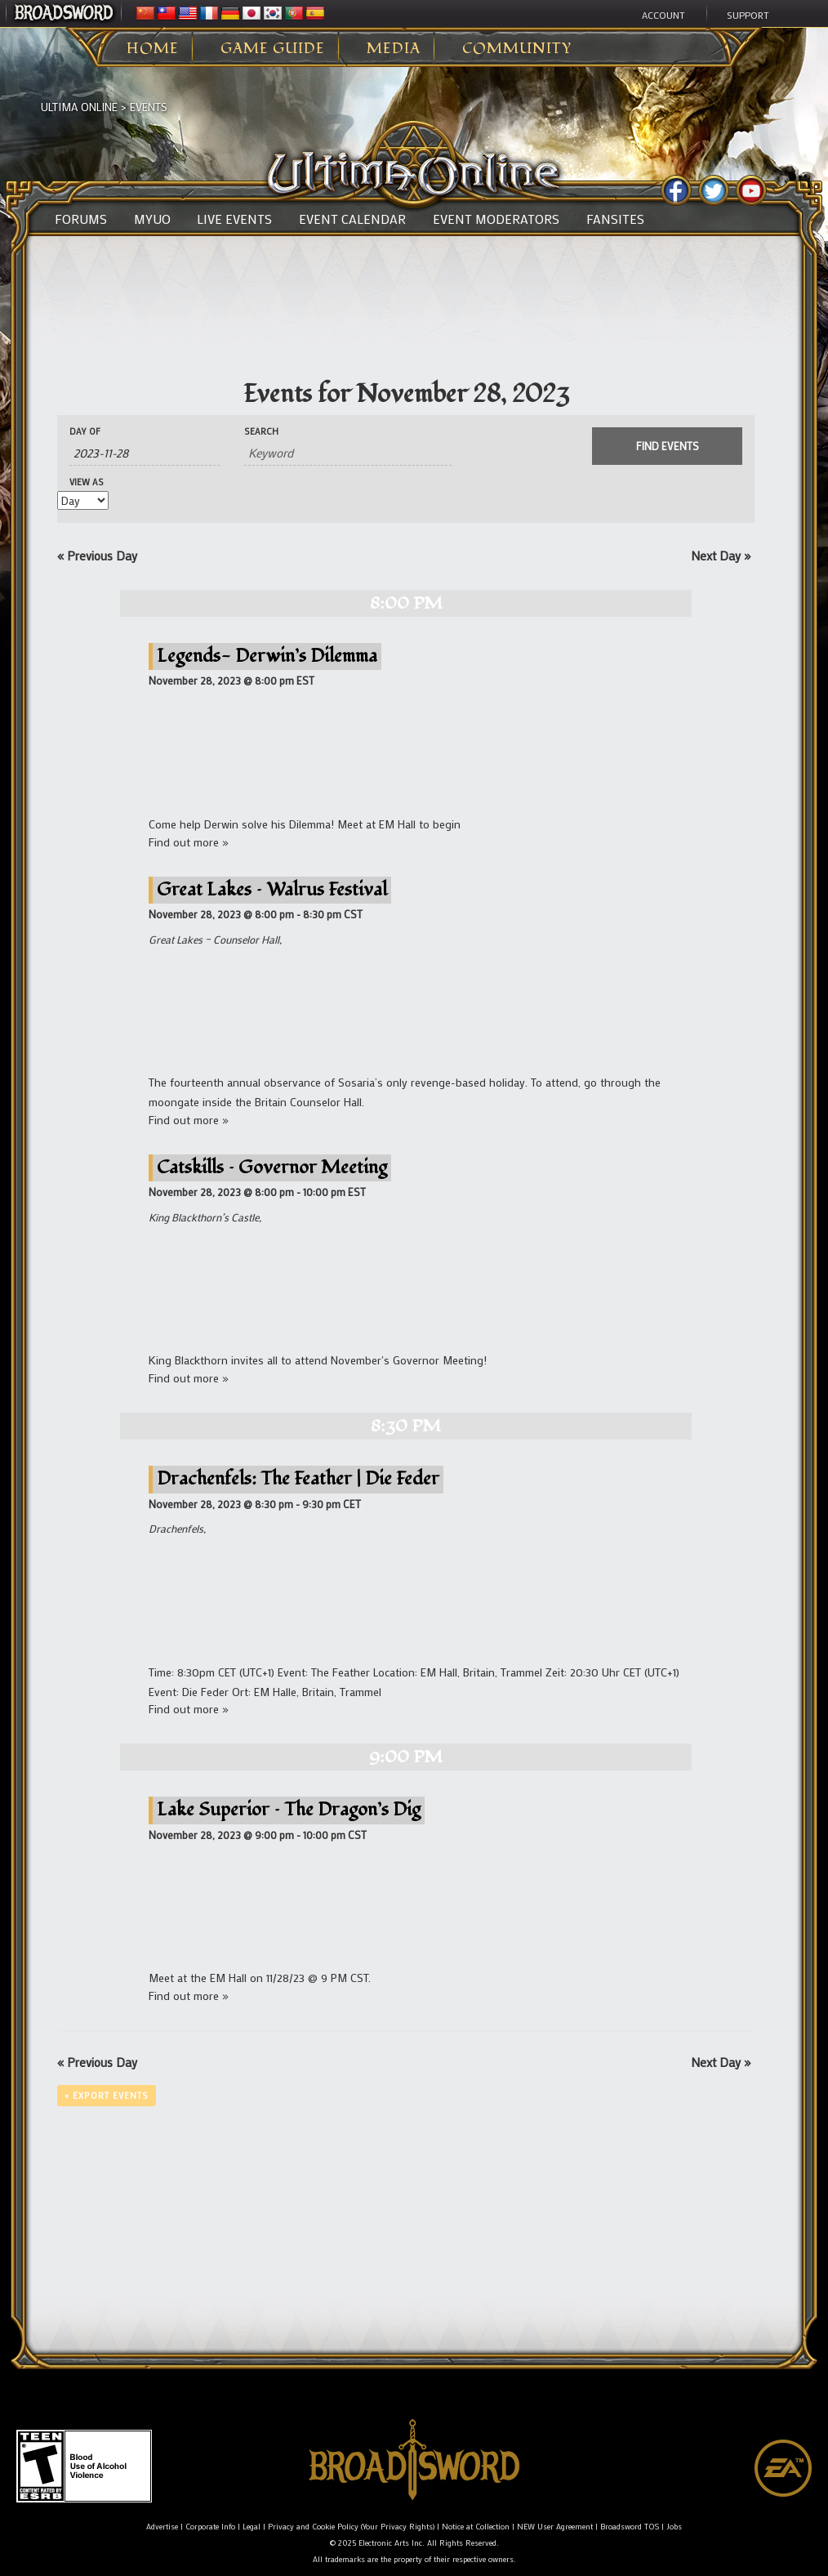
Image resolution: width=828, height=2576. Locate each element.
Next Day (720, 555)
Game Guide (272, 49)
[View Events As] (83, 500)
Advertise (162, 2526)
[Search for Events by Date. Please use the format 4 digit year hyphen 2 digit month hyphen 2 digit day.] (144, 453)
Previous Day (97, 555)
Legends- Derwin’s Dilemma (267, 655)
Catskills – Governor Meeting (272, 1167)
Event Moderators (496, 219)
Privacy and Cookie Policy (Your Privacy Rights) (351, 2526)
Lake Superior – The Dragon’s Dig (289, 1809)
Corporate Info (210, 2526)
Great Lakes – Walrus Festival (272, 889)
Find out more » (189, 842)
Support (748, 14)
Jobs (674, 2526)
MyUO (152, 219)
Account (663, 14)
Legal (251, 2526)
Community (517, 49)
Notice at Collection (476, 2526)
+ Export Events (107, 2095)
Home (153, 49)
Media (394, 49)
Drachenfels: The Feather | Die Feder (298, 1478)
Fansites (615, 219)
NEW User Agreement (555, 2526)
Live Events (234, 219)
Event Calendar (352, 219)
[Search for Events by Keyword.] (348, 453)
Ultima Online (79, 106)
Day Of (84, 431)
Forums (81, 219)
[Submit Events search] (667, 446)
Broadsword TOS (629, 2526)
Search (261, 431)
